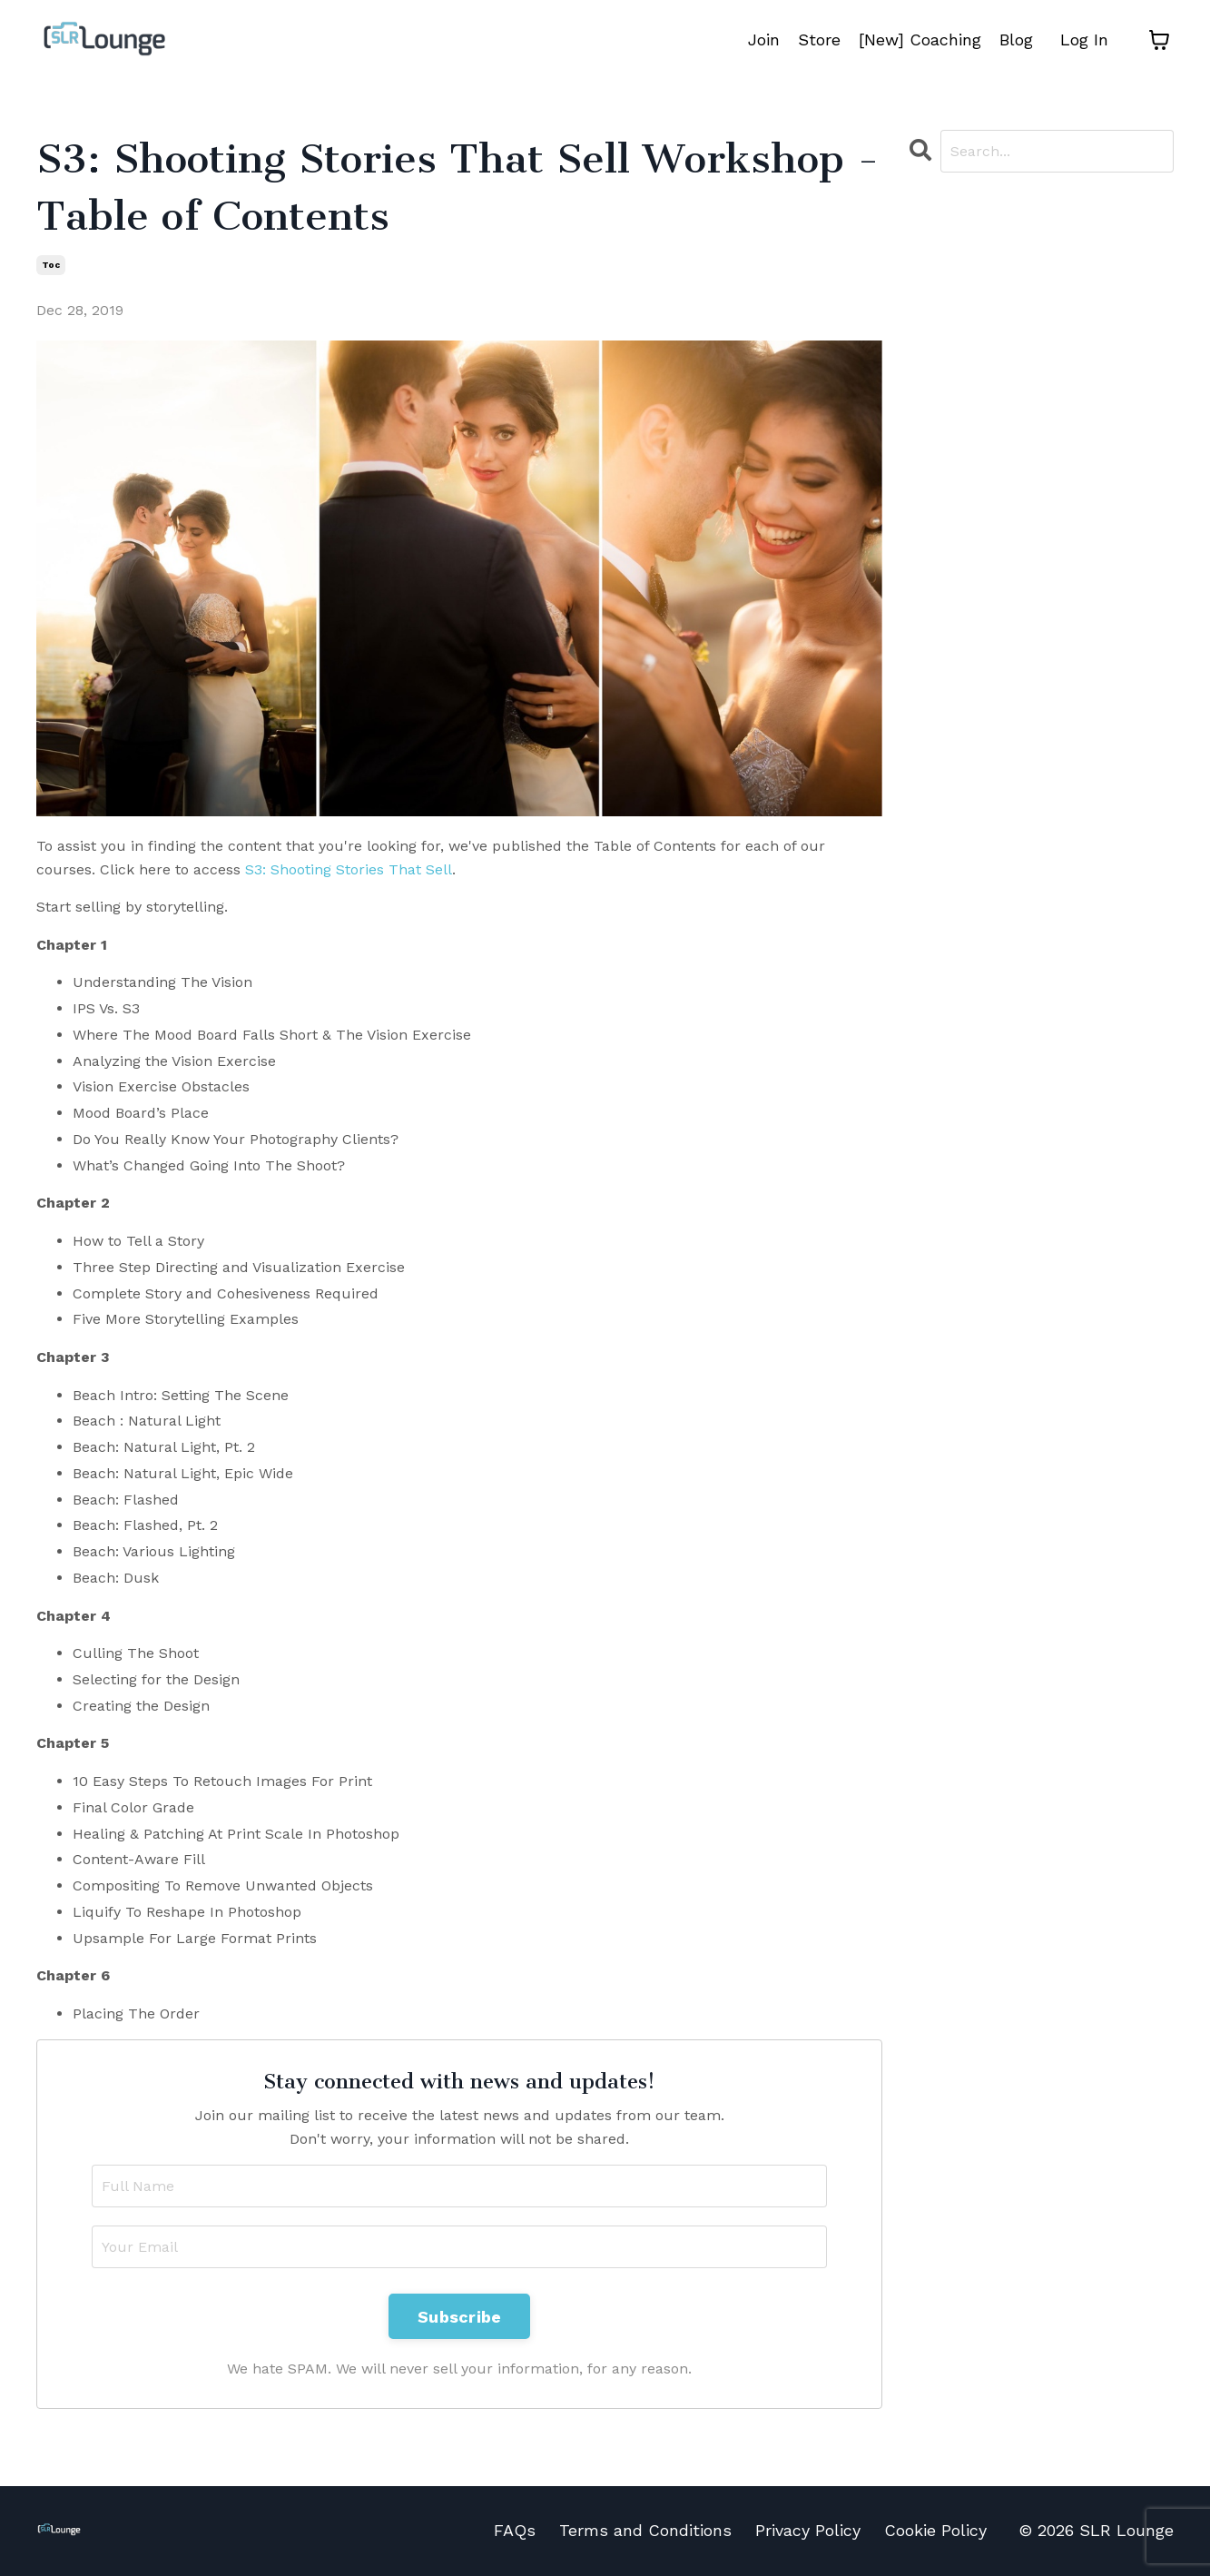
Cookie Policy (935, 2530)
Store (819, 39)
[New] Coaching (920, 39)
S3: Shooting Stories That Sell (348, 869)
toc (51, 265)
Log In (1084, 39)
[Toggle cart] (1159, 39)
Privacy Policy (808, 2530)
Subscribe (459, 2316)
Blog (1016, 39)
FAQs (515, 2530)
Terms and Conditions (645, 2530)
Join (764, 39)
